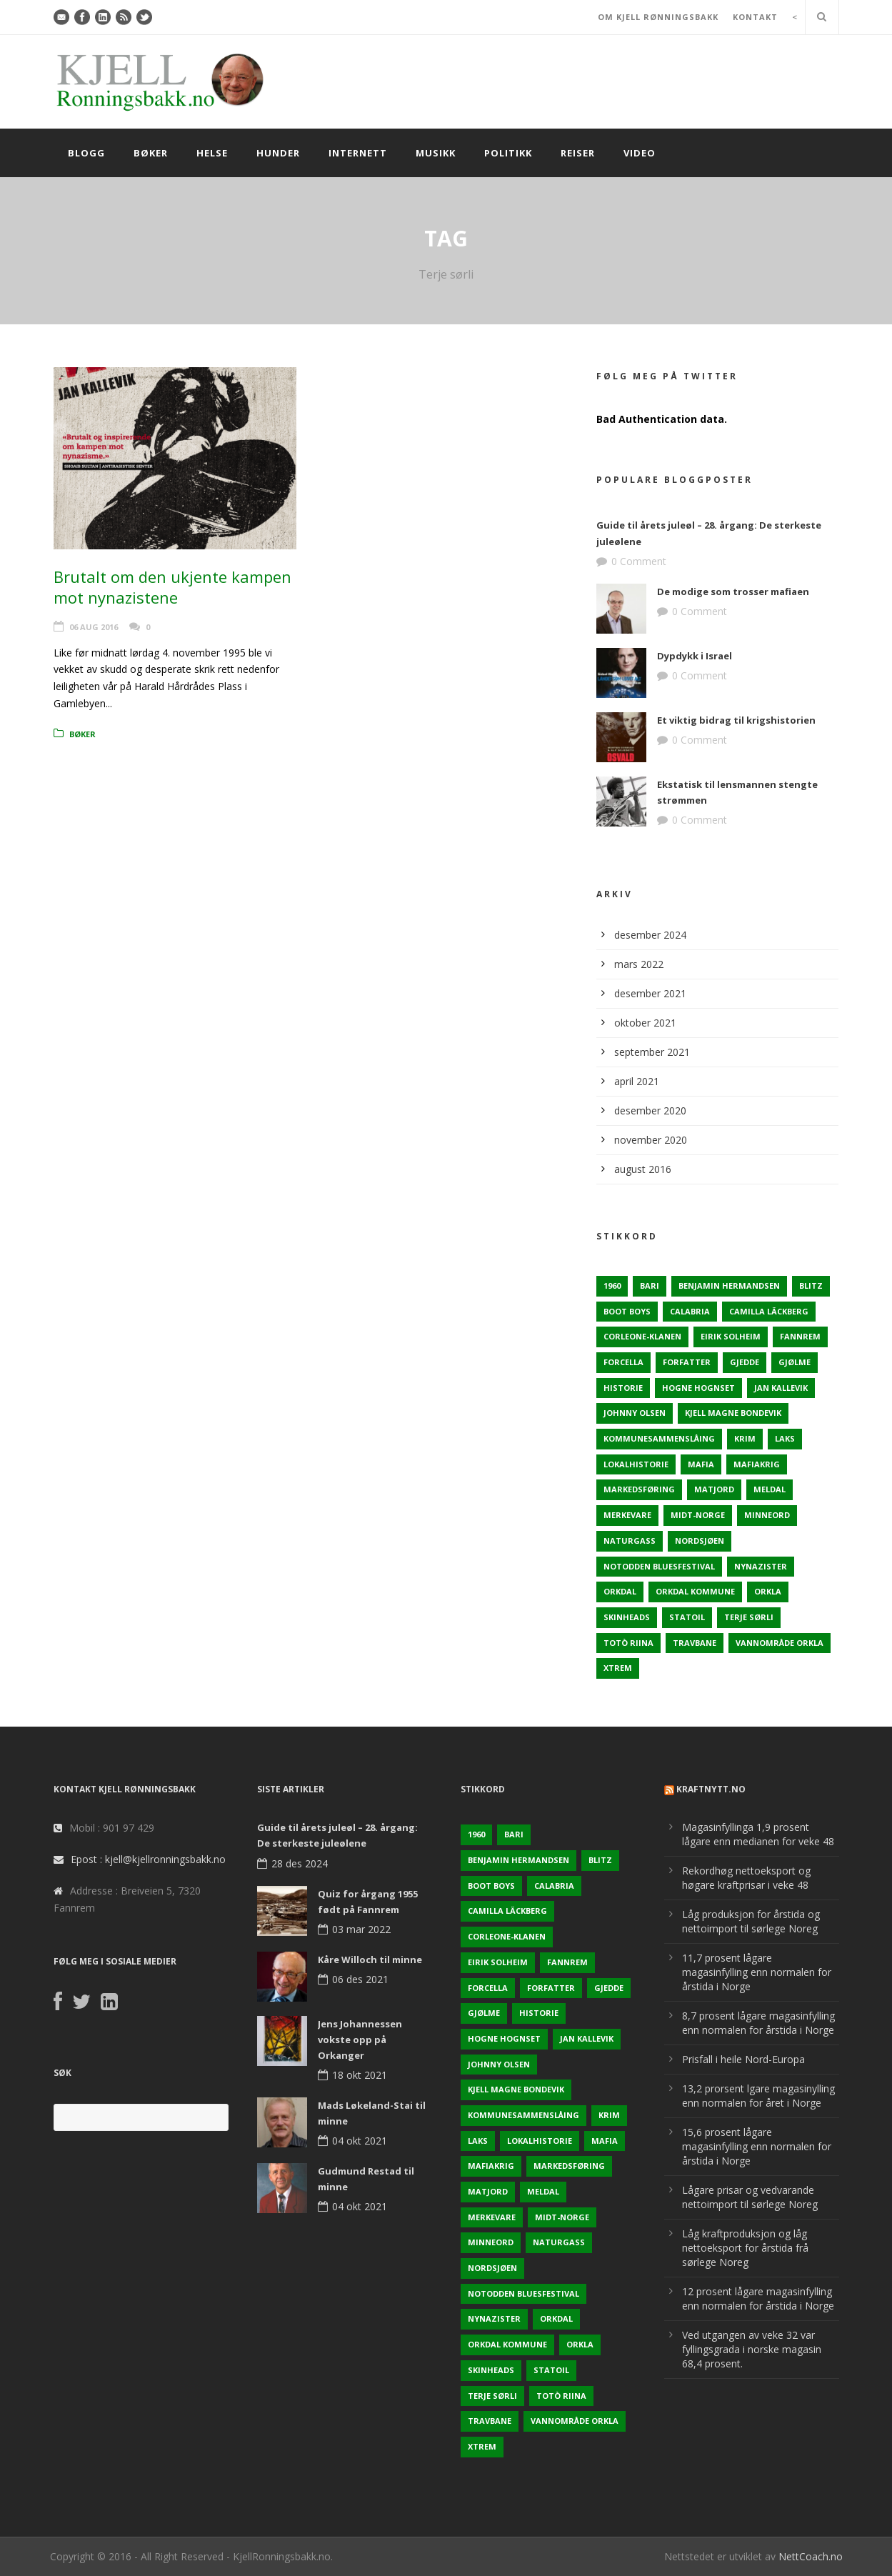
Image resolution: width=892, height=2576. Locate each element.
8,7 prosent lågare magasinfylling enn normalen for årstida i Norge (758, 2023)
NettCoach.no (810, 2556)
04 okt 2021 (359, 2140)
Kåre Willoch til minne (370, 1959)
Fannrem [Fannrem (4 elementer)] (800, 1336)
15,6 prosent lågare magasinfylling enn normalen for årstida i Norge (756, 2146)
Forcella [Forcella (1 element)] (623, 1362)
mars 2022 (638, 964)
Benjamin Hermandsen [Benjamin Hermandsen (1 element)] (729, 1285)
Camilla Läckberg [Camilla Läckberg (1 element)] (768, 1311)
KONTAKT (755, 16)
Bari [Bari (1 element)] (649, 1285)
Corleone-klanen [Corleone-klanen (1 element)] (642, 1336)
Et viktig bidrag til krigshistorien (736, 720)
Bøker (151, 152)
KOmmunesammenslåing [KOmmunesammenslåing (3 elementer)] (659, 1438)
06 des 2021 (360, 1979)
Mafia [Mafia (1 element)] (701, 1464)
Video (639, 152)
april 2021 (636, 1081)
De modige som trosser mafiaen (733, 591)
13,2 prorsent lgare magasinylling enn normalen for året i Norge (758, 2096)
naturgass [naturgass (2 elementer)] (629, 1540)
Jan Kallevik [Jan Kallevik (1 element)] (781, 1387)
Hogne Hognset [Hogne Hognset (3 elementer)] (698, 1387)
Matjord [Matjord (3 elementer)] (714, 1489)
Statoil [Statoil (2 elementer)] (687, 1617)
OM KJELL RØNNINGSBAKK (658, 16)
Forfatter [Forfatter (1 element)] (687, 1362)
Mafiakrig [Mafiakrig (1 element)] (756, 1464)
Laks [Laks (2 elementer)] (785, 1438)
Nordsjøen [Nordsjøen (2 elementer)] (699, 1540)
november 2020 (650, 1140)
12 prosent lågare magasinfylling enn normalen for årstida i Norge (758, 2298)
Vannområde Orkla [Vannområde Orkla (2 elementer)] (779, 1642)
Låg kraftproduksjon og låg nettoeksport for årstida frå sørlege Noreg (745, 2248)
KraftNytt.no (711, 1789)
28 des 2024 (299, 1863)
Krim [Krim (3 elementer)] (745, 1438)
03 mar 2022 (361, 1929)
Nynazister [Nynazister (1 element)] (760, 1566)
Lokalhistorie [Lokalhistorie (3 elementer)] (635, 1464)
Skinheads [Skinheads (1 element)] (626, 1617)
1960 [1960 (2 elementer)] (612, 1285)
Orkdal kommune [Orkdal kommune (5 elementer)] (695, 1591)
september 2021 (652, 1052)
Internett (358, 152)
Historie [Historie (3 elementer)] (623, 1387)
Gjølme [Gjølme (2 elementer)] (794, 1362)
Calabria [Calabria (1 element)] (690, 1311)
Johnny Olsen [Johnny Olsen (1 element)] (634, 1412)
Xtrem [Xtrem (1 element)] (617, 1667)
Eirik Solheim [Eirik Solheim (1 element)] (731, 1336)
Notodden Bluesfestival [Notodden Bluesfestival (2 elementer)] (659, 1566)
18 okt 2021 (359, 2075)
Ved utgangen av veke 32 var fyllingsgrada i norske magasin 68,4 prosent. (751, 2349)
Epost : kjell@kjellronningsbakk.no (148, 1859)
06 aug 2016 (93, 626)
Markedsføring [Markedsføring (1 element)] (639, 1489)
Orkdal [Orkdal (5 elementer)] (619, 1591)
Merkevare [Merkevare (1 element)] (627, 1514)
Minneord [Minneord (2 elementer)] (767, 1514)
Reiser (578, 152)
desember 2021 (650, 993)
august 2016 (642, 1169)
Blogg (86, 152)
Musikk (436, 152)
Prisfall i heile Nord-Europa (743, 2059)
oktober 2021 (645, 1022)
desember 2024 (650, 935)
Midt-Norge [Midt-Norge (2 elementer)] (698, 1514)
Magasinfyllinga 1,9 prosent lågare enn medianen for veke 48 (758, 1834)
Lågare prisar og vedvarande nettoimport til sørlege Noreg (750, 2197)
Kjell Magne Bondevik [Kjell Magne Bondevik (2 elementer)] (733, 1412)
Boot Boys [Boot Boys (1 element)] (627, 1311)
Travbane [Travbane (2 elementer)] (694, 1642)
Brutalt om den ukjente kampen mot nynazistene (172, 587)
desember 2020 (650, 1110)
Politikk (508, 152)
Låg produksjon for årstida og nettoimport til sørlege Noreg (751, 1921)
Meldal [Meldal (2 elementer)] (769, 1489)
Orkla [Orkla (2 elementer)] (767, 1591)
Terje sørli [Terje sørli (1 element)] (748, 1617)
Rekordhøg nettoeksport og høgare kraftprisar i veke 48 (746, 1878)
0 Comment (638, 561)
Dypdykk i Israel (694, 655)
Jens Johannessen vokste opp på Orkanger (360, 2039)
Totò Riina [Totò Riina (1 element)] (628, 1642)
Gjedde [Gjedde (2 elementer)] (744, 1362)
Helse (212, 152)
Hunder (278, 152)
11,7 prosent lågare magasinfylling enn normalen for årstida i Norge (756, 1972)
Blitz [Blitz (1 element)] (811, 1285)
